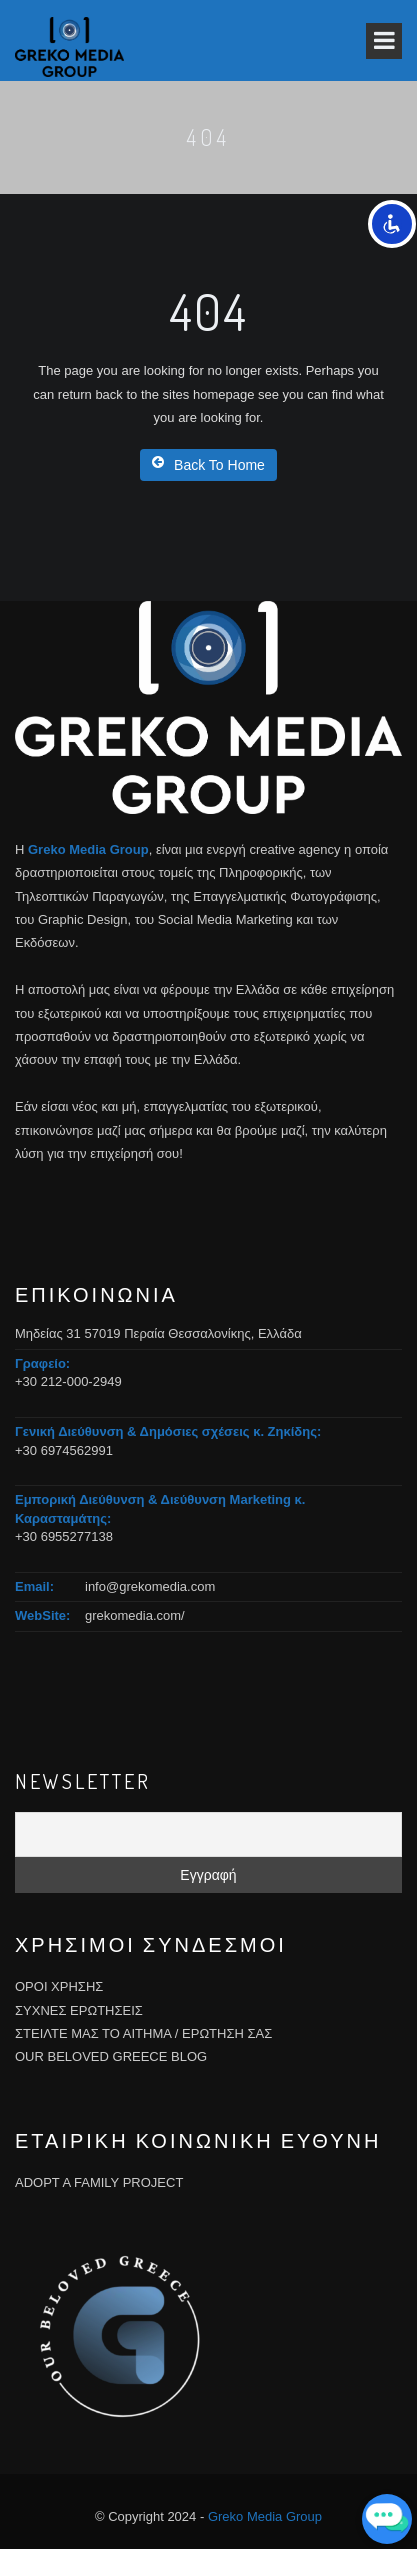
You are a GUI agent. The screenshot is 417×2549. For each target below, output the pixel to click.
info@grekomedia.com (150, 1586)
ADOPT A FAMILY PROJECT (99, 2182)
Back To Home (208, 464)
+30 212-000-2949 (68, 1381)
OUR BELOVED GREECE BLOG (111, 2056)
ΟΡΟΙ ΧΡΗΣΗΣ (59, 1986)
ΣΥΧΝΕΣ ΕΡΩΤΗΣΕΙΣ (79, 2010)
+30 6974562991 (64, 1450)
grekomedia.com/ (135, 1615)
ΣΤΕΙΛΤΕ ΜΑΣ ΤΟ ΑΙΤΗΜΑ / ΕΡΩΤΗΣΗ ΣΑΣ (143, 2033)
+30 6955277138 (64, 1536)
